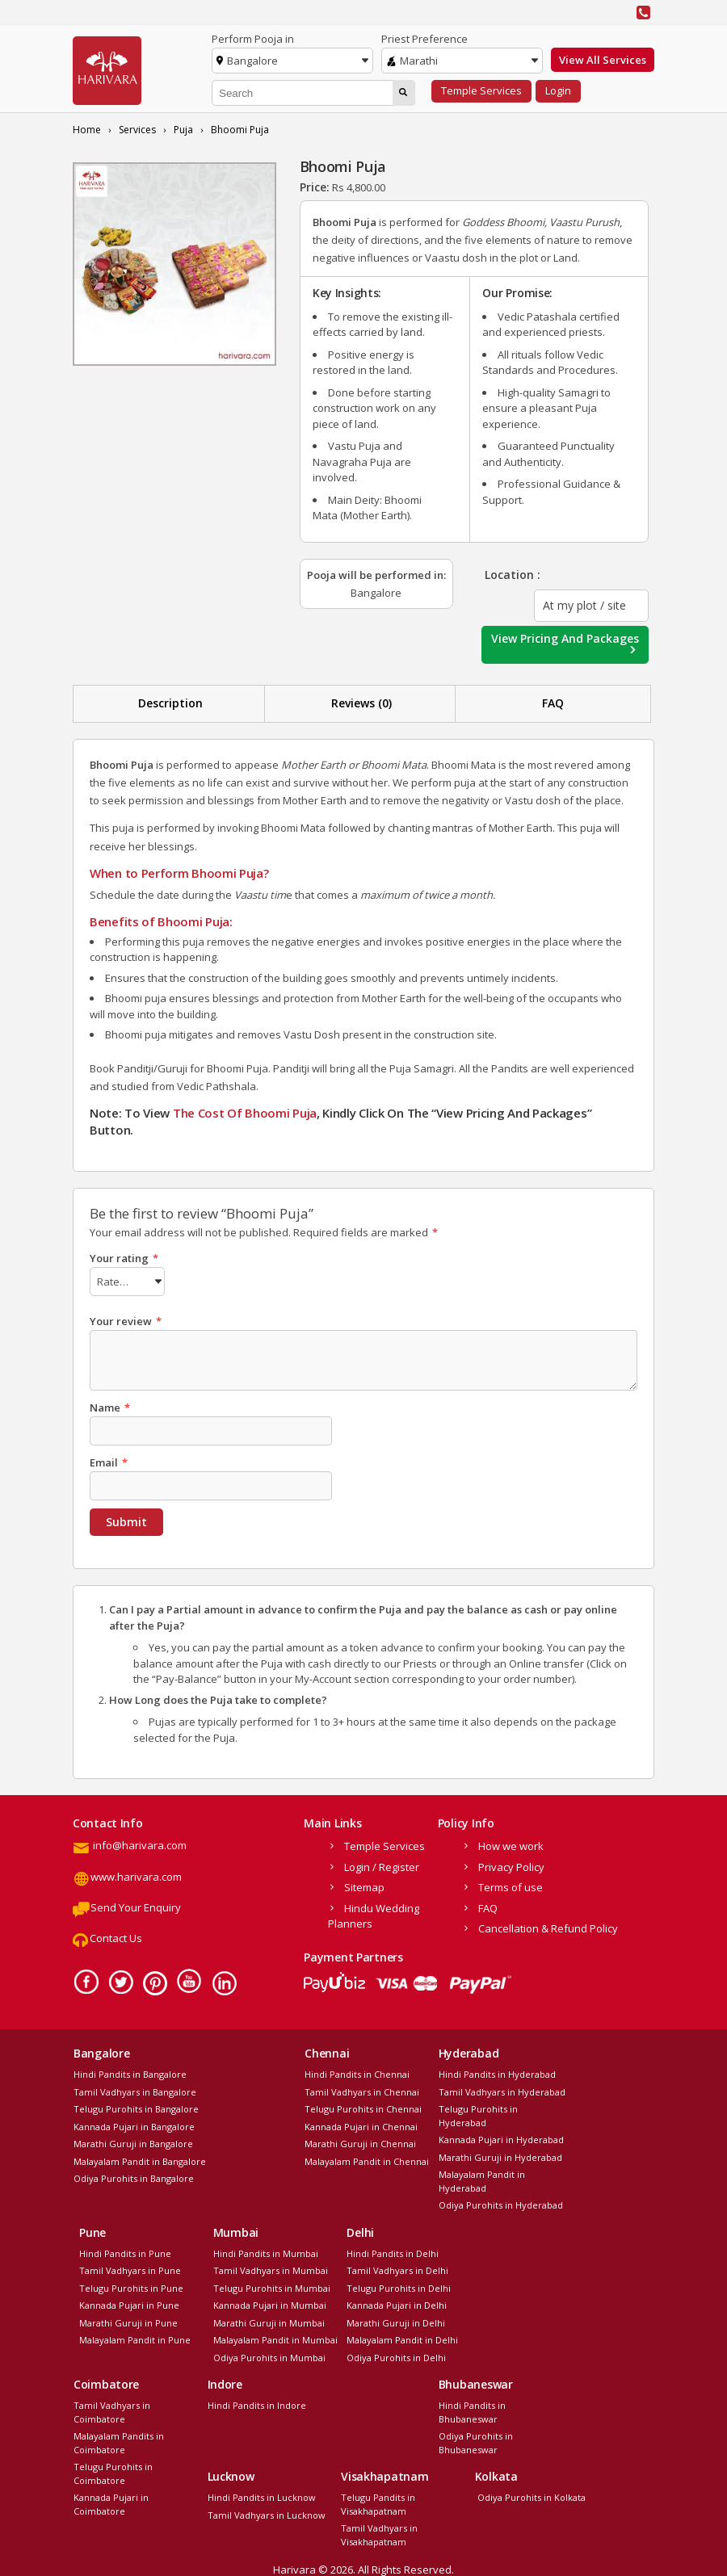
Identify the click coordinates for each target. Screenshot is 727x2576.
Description (170, 703)
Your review (126, 1318)
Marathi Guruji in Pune (128, 2320)
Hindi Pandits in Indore (257, 2403)
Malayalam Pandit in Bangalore (140, 2159)
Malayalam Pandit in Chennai (367, 2159)
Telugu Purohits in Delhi (399, 2286)
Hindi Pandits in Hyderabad (497, 2072)
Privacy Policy (511, 1864)
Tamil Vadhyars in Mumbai (270, 2268)
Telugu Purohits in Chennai (363, 2106)
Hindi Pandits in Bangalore (130, 2072)
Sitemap (364, 1884)
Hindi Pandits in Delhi (393, 2251)
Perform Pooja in (253, 38)
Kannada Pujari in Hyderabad (501, 2137)
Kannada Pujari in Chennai (361, 2124)
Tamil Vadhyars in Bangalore (135, 2089)
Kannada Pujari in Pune (129, 2303)
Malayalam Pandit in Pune (135, 2337)
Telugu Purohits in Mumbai (271, 2286)
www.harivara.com (127, 1874)
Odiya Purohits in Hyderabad (501, 2202)
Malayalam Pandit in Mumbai (275, 2337)
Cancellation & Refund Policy (548, 1926)
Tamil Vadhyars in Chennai (362, 2089)
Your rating (124, 1258)
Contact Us (107, 1935)
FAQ (553, 703)
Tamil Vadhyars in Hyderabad (502, 2089)
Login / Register (381, 1864)
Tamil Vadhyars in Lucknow (267, 2513)
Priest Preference (424, 38)
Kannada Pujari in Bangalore (134, 2124)
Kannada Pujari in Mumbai (269, 2303)
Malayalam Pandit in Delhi (402, 2337)
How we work (511, 1843)
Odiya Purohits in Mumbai (269, 2355)
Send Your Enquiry (127, 1905)
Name (110, 1405)
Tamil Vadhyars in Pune (130, 2268)
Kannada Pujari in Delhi (397, 2303)
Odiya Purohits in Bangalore (134, 2176)
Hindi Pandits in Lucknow (262, 2495)
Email (109, 1460)
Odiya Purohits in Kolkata (530, 2495)
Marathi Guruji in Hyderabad (500, 2155)
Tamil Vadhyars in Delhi (397, 2268)
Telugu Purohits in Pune (131, 2286)
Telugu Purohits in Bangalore (136, 2106)
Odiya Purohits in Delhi (396, 2355)
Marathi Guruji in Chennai (360, 2141)
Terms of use (510, 1884)
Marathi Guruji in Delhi (396, 2320)
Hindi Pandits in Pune (125, 2251)
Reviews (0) (361, 703)
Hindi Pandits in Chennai (357, 2072)
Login (558, 90)
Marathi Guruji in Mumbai (269, 2320)
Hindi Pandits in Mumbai (265, 2251)
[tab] (171, 704)
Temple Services (481, 90)
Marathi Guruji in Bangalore (133, 2141)
